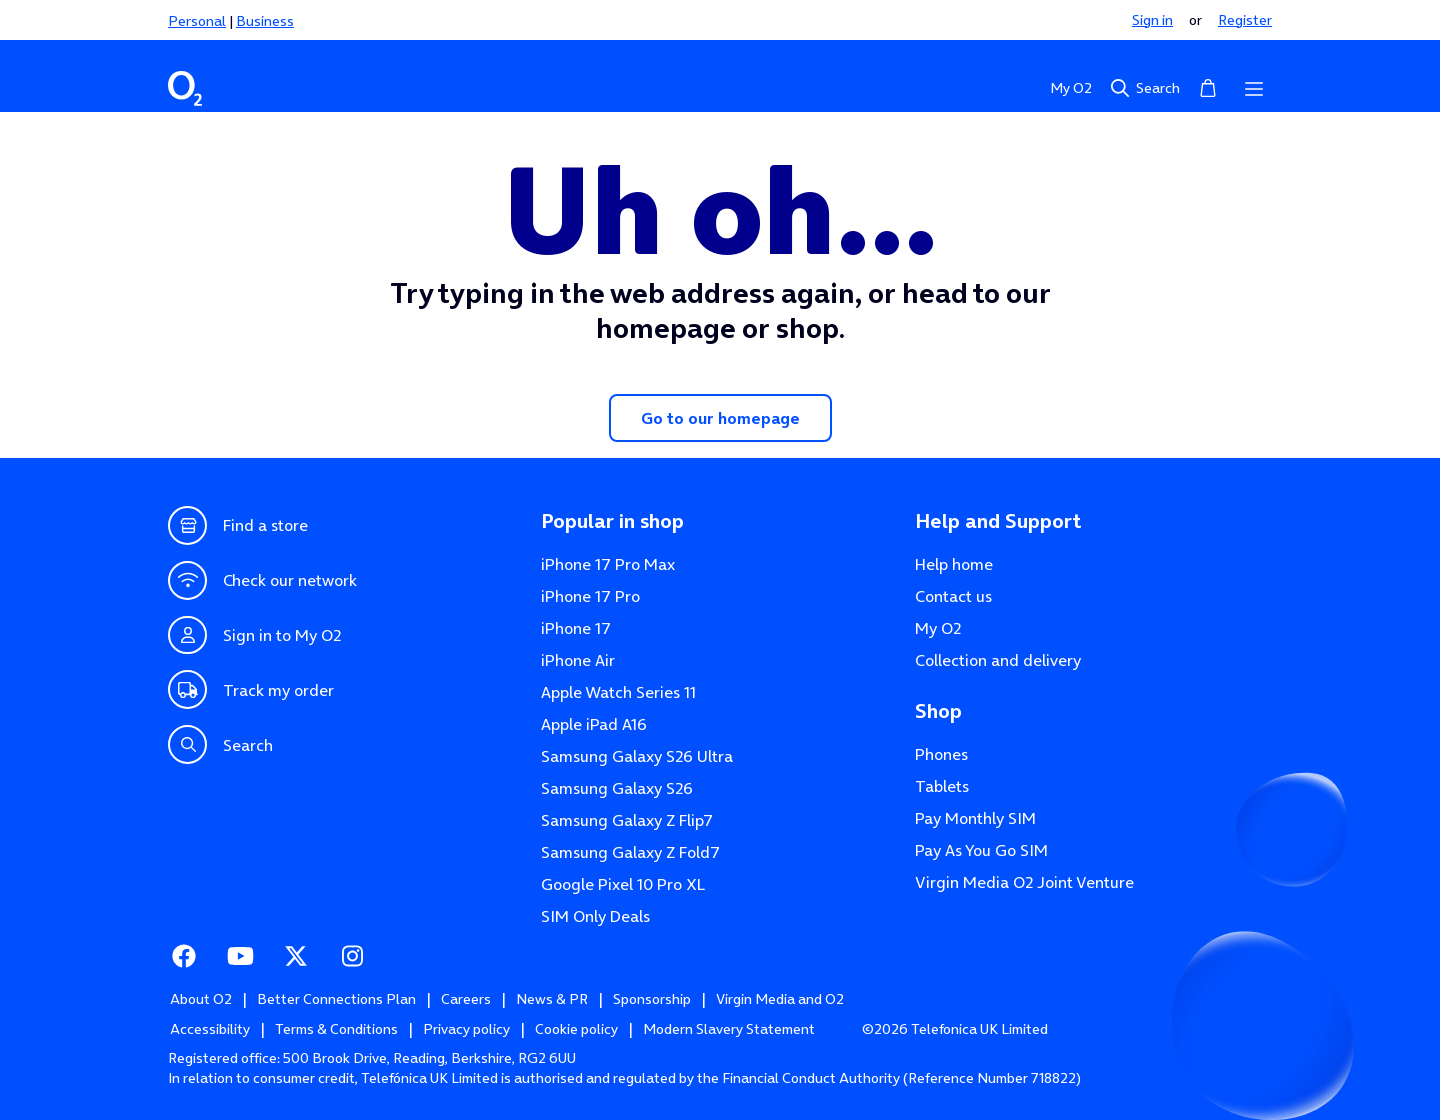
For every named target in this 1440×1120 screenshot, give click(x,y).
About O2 (201, 999)
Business (265, 21)
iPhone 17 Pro (590, 596)
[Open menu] (1254, 88)
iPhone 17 (576, 628)
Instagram (352, 954)
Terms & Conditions (336, 1029)
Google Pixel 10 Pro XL (623, 884)
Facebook (184, 954)
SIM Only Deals (595, 916)
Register (1245, 20)
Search (1144, 88)
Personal (197, 21)
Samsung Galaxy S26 (617, 788)
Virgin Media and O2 (780, 999)
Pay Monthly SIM (975, 818)
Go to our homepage (720, 418)
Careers (466, 999)
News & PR (552, 999)
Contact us (953, 596)
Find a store (238, 525)
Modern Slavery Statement (729, 1029)
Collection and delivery (998, 660)
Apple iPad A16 (594, 724)
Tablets (942, 786)
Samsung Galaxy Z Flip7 (627, 820)
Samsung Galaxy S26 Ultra (637, 756)
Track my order (251, 689)
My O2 (1071, 88)
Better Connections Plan (336, 999)
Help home (954, 564)
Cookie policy (576, 1029)
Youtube (240, 954)
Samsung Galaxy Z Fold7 (630, 852)
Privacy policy (466, 1029)
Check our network (262, 580)
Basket (1208, 86)
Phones (941, 754)
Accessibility (210, 1029)
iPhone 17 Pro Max (608, 564)
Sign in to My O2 (254, 635)
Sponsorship (652, 999)
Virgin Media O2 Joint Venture (1024, 882)
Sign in (1152, 20)
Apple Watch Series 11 (618, 692)
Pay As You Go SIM (981, 850)
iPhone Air (578, 660)
